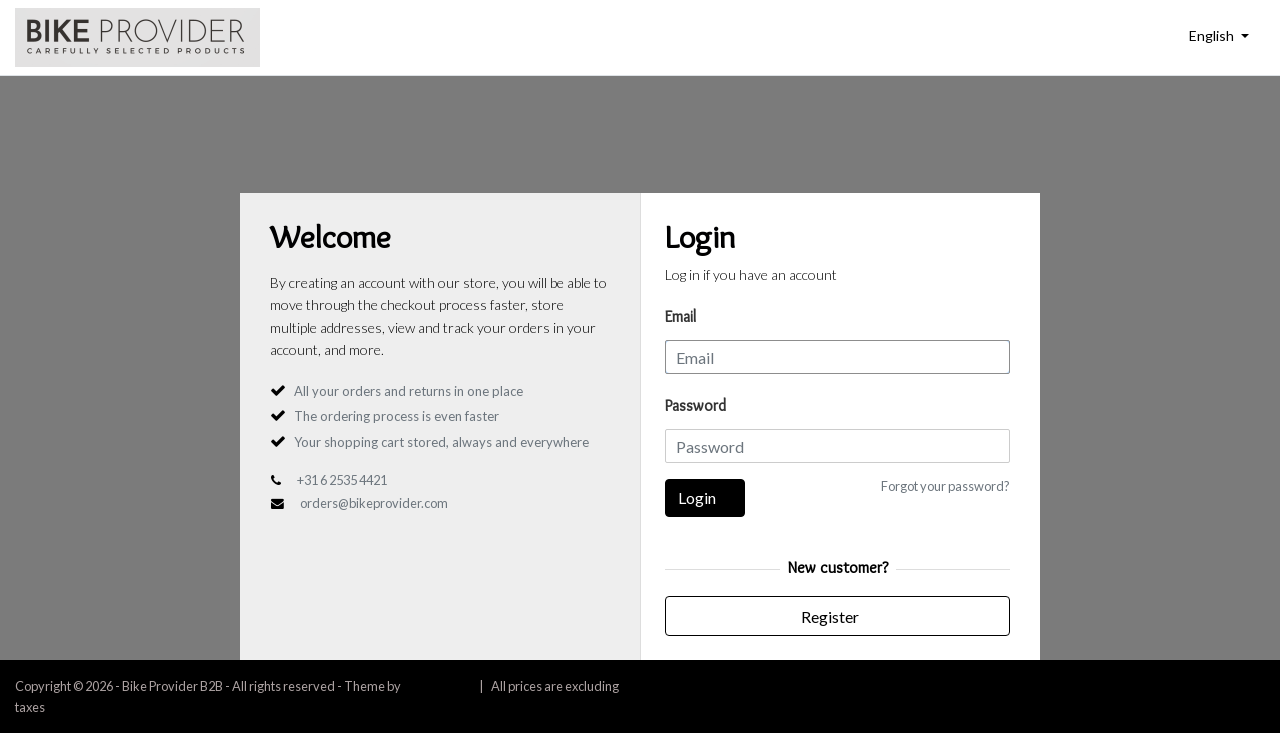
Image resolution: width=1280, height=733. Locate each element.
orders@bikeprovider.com (374, 503)
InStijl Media (437, 686)
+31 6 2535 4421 (342, 480)
